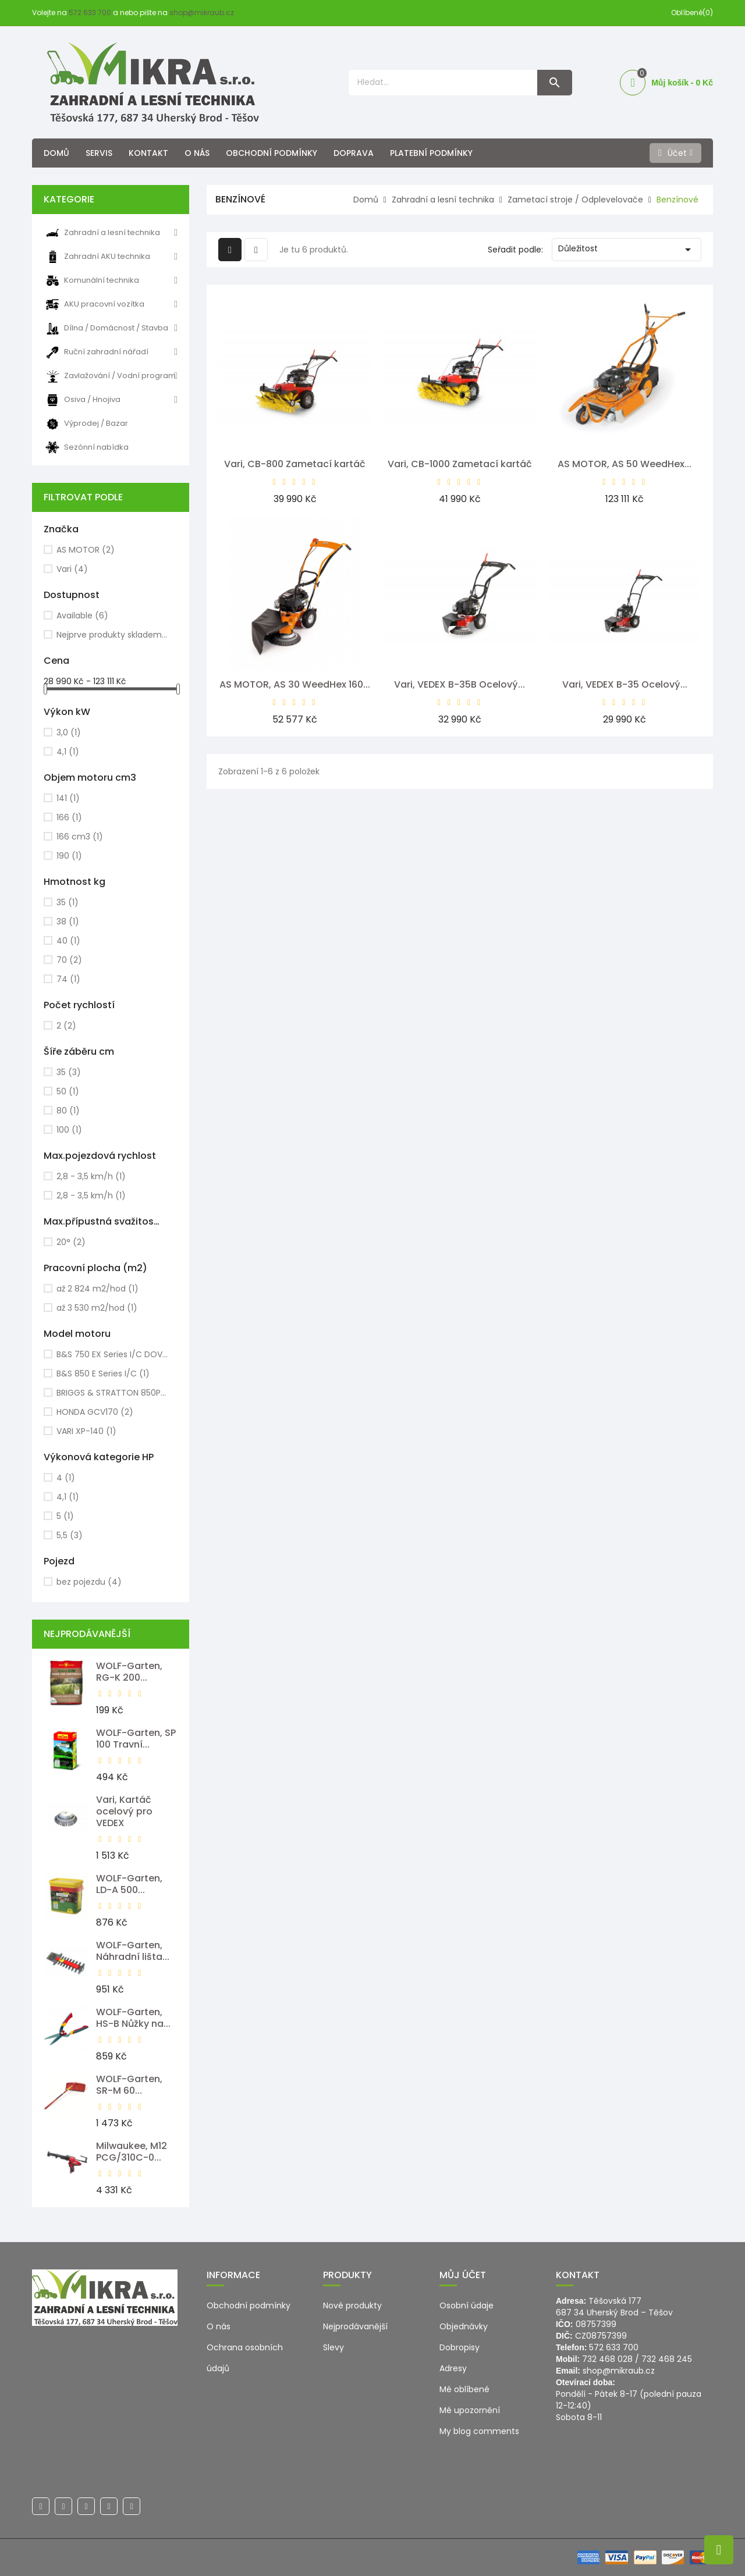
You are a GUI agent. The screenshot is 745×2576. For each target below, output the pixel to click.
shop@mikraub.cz (201, 12)
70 (69, 960)
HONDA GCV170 (94, 1412)
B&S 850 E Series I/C (103, 1373)
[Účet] (675, 153)
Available (82, 615)
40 (68, 941)
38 (67, 921)
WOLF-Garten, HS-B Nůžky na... (133, 2017)
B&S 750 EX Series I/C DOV (112, 1354)
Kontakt (148, 153)
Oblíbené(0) (692, 12)
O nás (197, 153)
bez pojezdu (89, 1582)
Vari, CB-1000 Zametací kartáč (460, 464)
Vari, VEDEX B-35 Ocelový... (624, 684)
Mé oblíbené (464, 2389)
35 (67, 902)
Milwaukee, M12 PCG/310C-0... (131, 2151)
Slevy (333, 2347)
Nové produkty (352, 2305)
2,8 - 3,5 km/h (91, 1176)
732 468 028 (607, 2359)
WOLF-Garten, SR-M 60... (129, 2084)
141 (68, 798)
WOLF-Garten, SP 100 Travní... (136, 1738)
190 (69, 856)
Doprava (354, 153)
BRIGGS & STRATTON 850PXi (112, 1393)
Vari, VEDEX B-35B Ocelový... (459, 684)
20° (71, 1242)
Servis (99, 153)
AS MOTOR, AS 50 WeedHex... (624, 464)
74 (68, 979)
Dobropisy (459, 2347)
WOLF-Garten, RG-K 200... (129, 1671)
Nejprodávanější (355, 2326)
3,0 (68, 732)
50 (67, 1091)
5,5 (69, 1535)
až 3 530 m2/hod (96, 1308)
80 (68, 1110)
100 (69, 1130)
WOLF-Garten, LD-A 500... (129, 1884)
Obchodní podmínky (271, 153)
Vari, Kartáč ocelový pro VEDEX (124, 1811)
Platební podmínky (431, 153)
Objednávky (463, 2326)
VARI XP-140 (86, 1431)
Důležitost (626, 250)
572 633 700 (90, 12)
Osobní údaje (466, 2305)
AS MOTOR (85, 550)
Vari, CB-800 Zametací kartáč (295, 464)
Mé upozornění (469, 2410)
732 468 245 (666, 2359)
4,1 (67, 751)
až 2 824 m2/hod (97, 1288)
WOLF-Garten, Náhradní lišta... (132, 1950)
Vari (72, 569)
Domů (56, 153)
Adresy (453, 2368)
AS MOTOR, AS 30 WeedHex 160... (294, 684)
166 (69, 817)
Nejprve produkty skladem (112, 635)
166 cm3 (79, 836)
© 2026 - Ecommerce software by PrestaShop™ (129, 2557)
